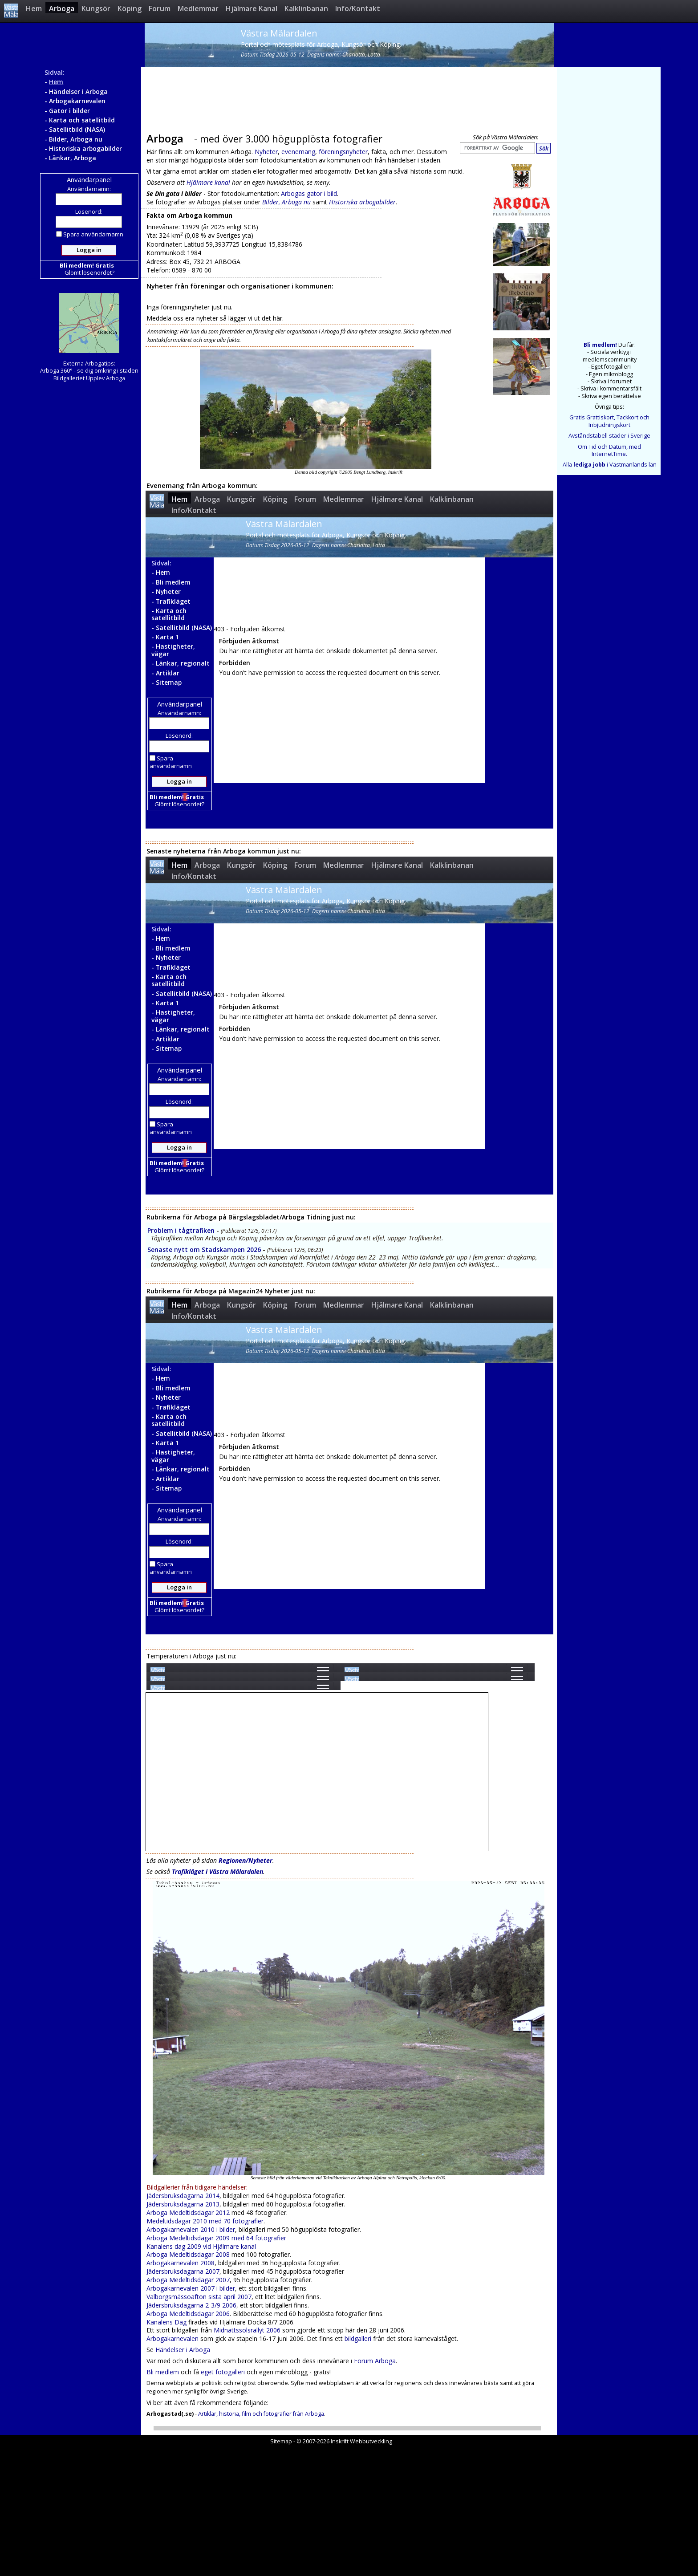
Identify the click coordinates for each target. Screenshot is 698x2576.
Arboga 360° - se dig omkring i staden (89, 370)
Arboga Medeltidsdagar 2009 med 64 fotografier (216, 2238)
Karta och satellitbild (82, 120)
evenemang (298, 151)
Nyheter (266, 151)
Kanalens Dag (166, 2322)
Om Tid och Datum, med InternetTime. (609, 450)
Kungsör (95, 8)
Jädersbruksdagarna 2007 (182, 2271)
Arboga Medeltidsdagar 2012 (188, 2212)
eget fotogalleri (223, 2372)
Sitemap (281, 2441)
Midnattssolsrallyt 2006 (247, 2330)
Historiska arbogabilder (85, 148)
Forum (159, 8)
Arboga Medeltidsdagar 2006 (188, 2313)
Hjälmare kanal (208, 182)
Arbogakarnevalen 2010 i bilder (190, 2229)
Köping (130, 8)
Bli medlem (162, 2372)
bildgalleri (358, 2338)
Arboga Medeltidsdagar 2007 (188, 2279)
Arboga (61, 8)
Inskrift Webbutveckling (361, 2441)
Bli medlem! (600, 345)
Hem (34, 8)
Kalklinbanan (306, 8)
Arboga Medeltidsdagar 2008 (188, 2254)
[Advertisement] (347, 96)
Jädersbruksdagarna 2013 (182, 2204)
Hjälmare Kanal (251, 8)
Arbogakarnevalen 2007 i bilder (190, 2288)
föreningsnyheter (343, 151)
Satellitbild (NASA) (77, 129)
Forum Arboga (375, 2361)
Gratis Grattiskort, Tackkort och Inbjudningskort (609, 421)
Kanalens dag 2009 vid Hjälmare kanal (201, 2246)
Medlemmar (198, 8)
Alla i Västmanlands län (610, 464)
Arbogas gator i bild (309, 193)
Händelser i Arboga (78, 91)
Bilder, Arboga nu (75, 139)
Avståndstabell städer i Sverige (609, 435)
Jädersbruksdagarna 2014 (182, 2195)
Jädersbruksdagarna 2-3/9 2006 (191, 2305)
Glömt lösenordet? (89, 272)
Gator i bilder (69, 110)
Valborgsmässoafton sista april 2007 (199, 2296)
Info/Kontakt (357, 8)
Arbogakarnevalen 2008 (180, 2263)
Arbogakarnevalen (77, 101)
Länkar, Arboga (72, 158)
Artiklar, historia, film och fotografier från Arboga (261, 2414)
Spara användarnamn (89, 234)
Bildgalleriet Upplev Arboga (89, 378)
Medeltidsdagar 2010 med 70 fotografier (205, 2221)
